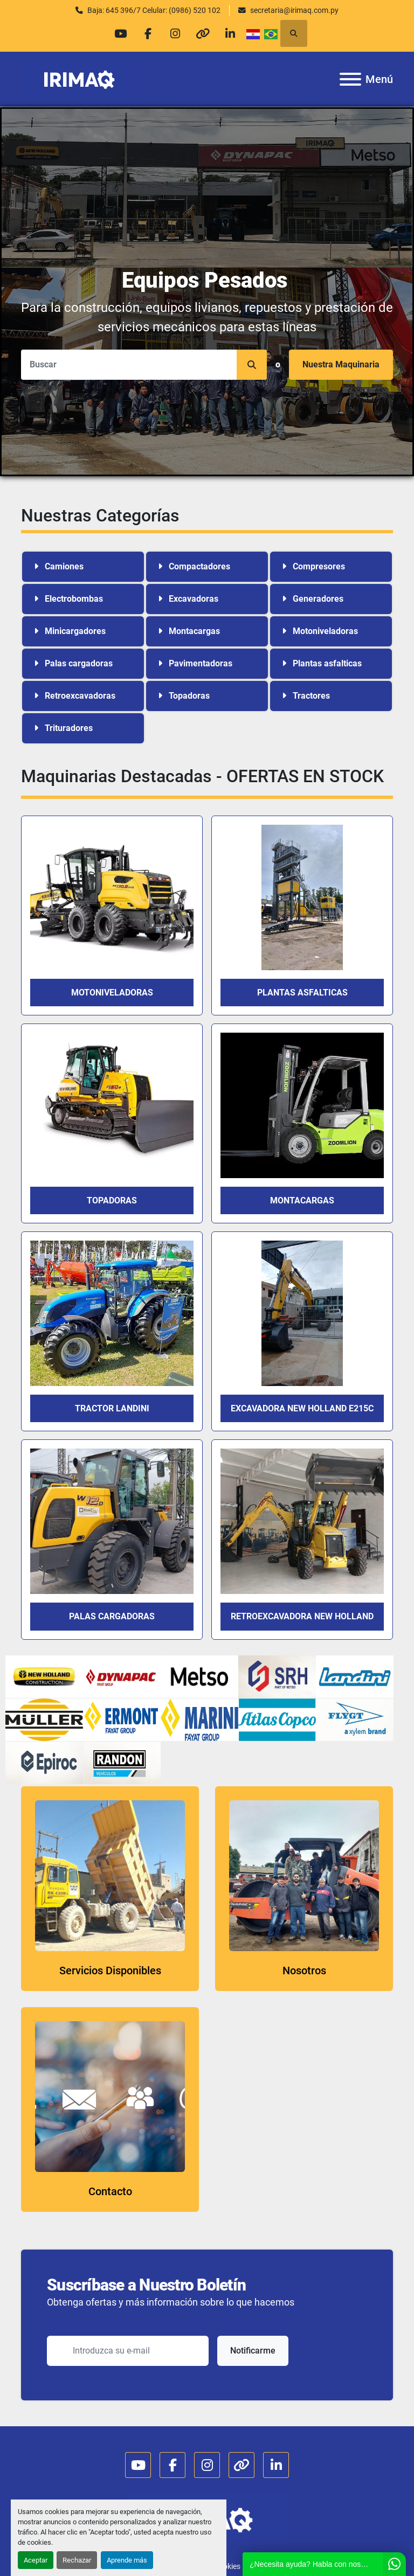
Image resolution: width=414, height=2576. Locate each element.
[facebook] (147, 33)
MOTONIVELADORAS (112, 992)
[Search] (144, 365)
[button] (252, 365)
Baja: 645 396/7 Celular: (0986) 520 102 (153, 10)
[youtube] (120, 33)
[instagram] (175, 33)
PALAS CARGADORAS (112, 1616)
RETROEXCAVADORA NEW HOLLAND (302, 1616)
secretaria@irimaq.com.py (294, 10)
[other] (202, 33)
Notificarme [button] (252, 2350)
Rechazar (77, 2560)
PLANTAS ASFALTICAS (302, 992)
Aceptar (35, 2560)
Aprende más (127, 2560)
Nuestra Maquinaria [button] (341, 364)
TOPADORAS (112, 1200)
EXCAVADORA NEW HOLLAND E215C (302, 1408)
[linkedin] (230, 33)
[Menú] (350, 79)
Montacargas (302, 1200)
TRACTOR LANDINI (112, 1408)
